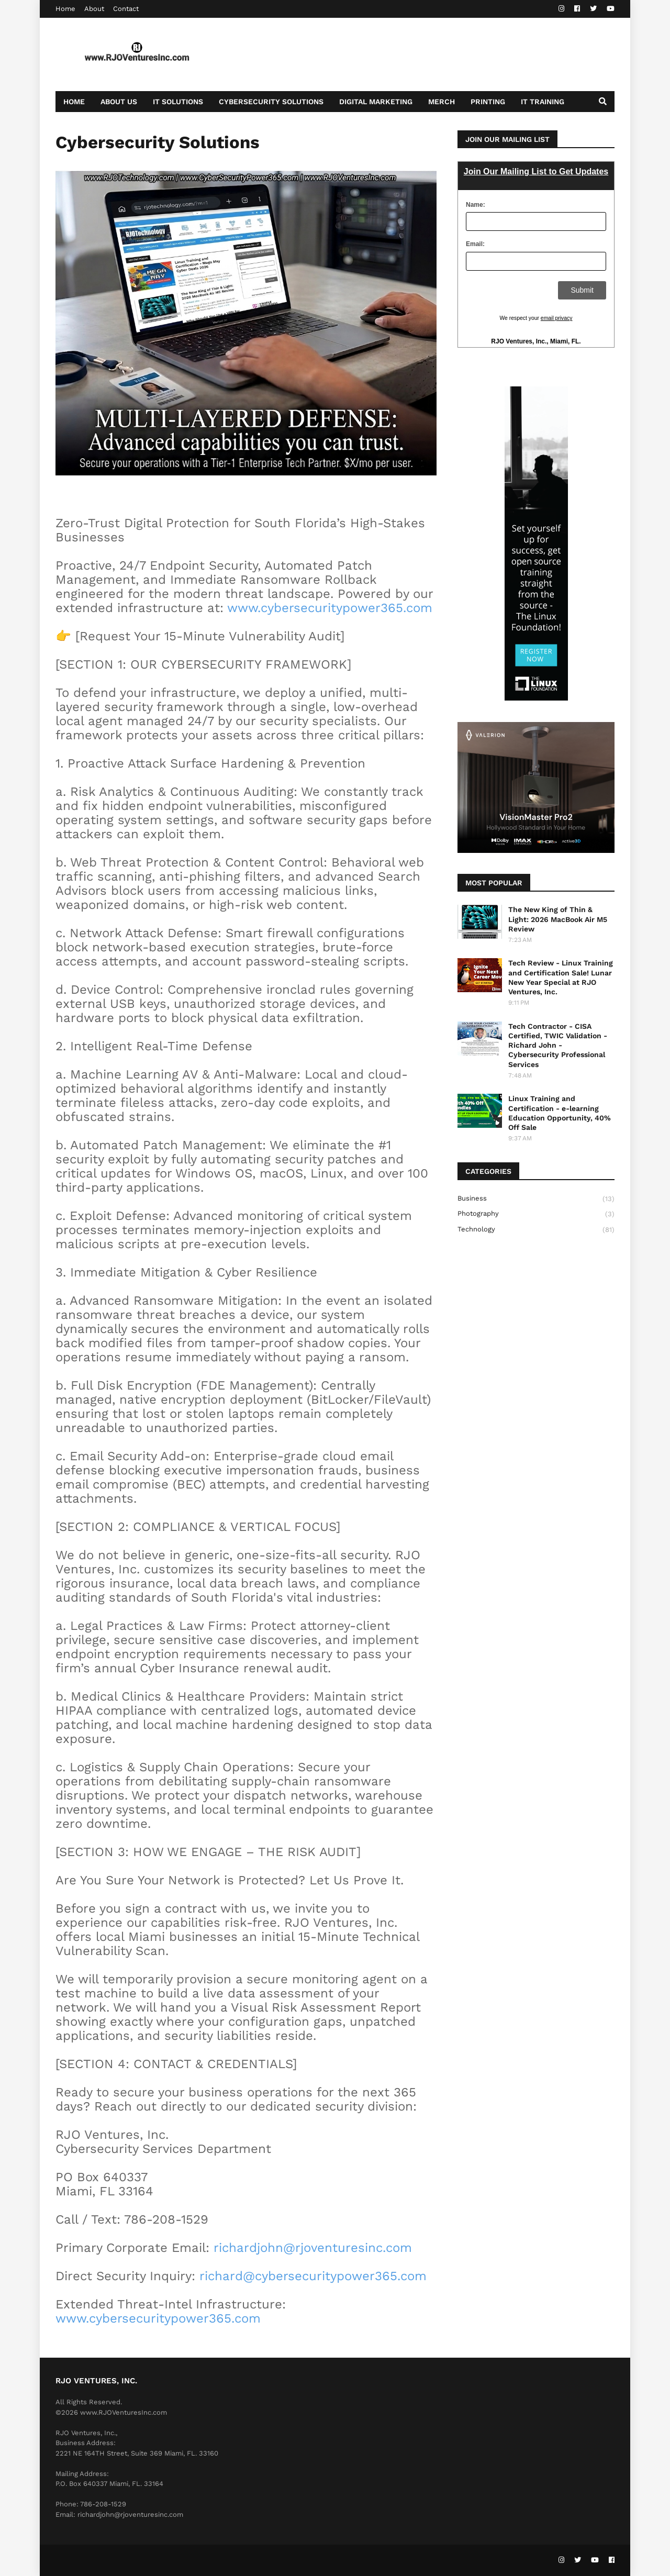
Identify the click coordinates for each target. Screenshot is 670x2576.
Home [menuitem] (74, 101)
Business (536, 1199)
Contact (126, 9)
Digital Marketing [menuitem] (375, 101)
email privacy (557, 318)
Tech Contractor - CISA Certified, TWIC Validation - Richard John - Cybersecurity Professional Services (557, 1045)
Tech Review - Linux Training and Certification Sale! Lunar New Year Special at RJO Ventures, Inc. (560, 977)
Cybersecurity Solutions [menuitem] (271, 101)
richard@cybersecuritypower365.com (313, 2276)
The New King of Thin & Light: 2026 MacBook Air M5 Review (557, 918)
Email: (475, 244)
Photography (536, 1214)
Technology (536, 1230)
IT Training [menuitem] (542, 101)
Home (65, 9)
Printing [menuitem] (488, 101)
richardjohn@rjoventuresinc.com (313, 2247)
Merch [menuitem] (441, 101)
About (94, 9)
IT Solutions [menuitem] (178, 101)
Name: (475, 204)
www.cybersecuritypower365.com (329, 608)
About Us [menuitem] (118, 101)
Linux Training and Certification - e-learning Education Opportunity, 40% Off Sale (559, 1112)
